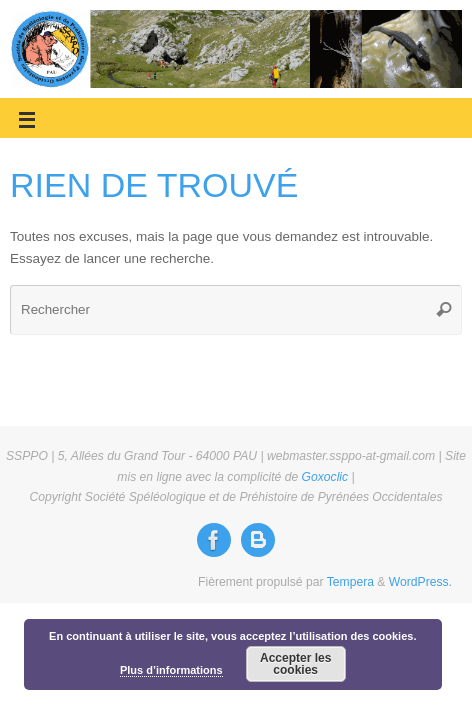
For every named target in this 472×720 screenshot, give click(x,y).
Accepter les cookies (295, 664)
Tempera (350, 582)
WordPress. (420, 582)
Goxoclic (325, 477)
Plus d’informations (171, 670)
